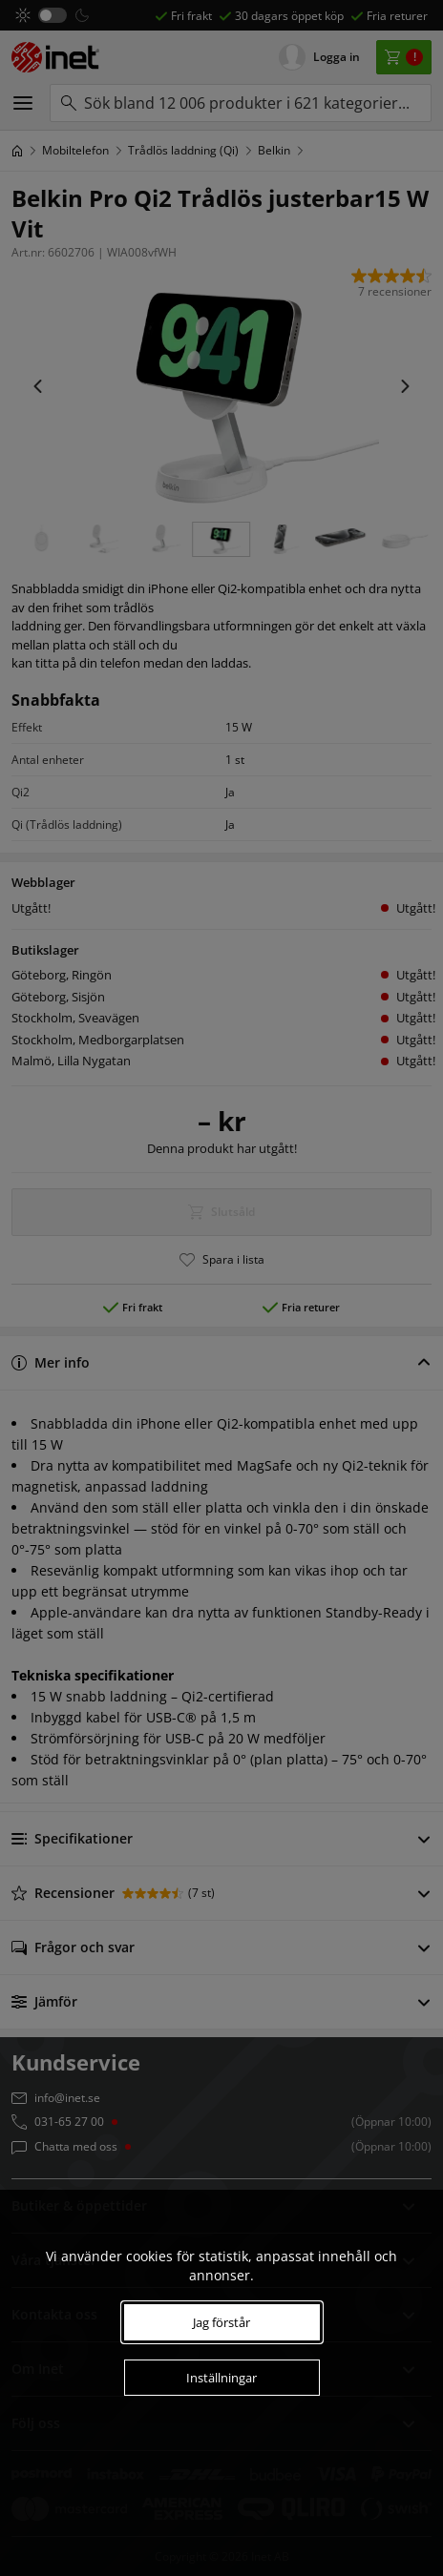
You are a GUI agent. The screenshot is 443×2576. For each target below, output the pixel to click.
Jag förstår (221, 2322)
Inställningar (221, 2377)
